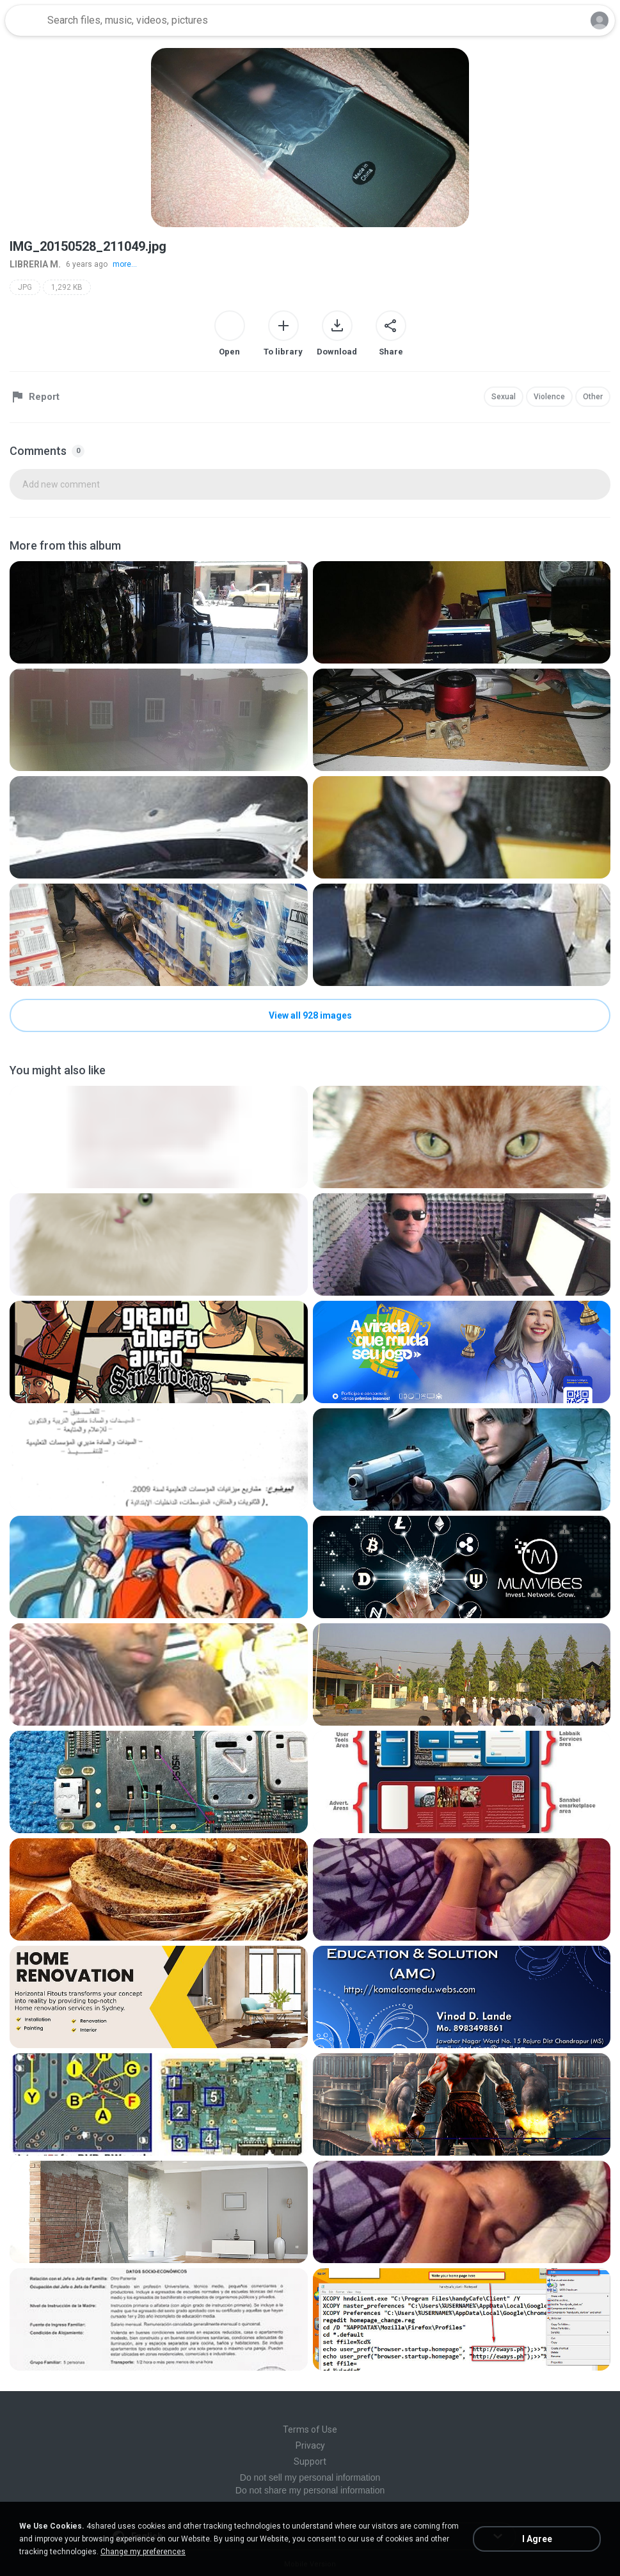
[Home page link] (24, 20)
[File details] (159, 612)
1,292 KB (67, 287)
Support (310, 2461)
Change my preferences (143, 2551)
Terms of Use (310, 2429)
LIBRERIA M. (35, 264)
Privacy (310, 2445)
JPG (25, 287)
